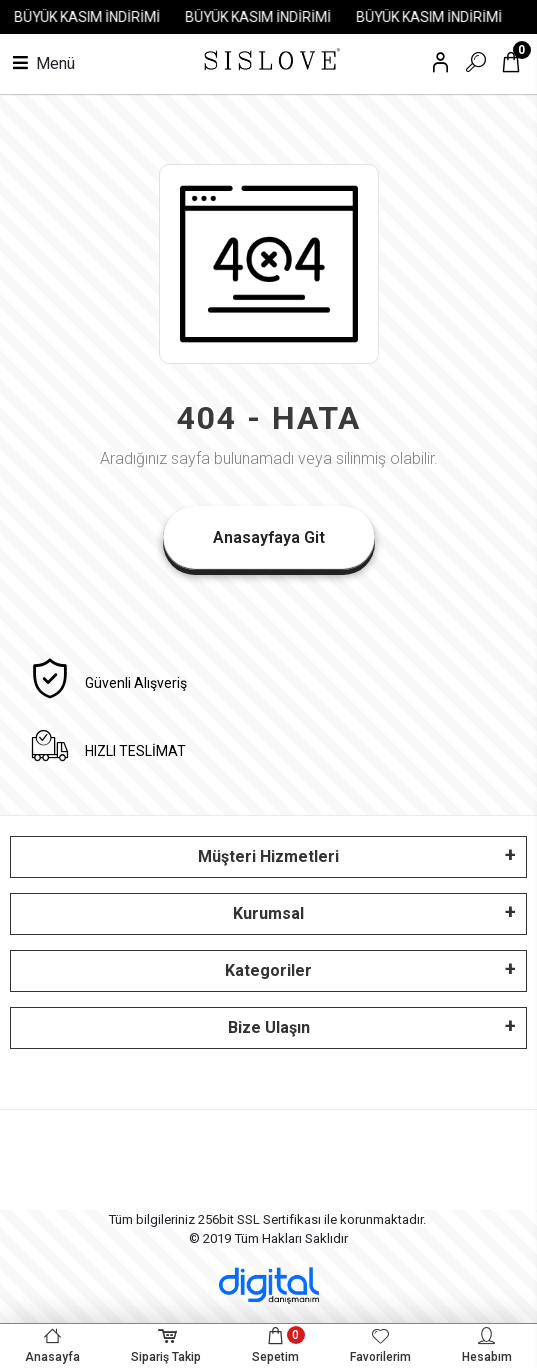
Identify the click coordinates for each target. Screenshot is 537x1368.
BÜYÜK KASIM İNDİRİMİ (94, 17)
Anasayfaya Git (269, 537)
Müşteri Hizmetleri (268, 856)
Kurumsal (268, 913)
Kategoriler (268, 970)
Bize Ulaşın (269, 1027)
